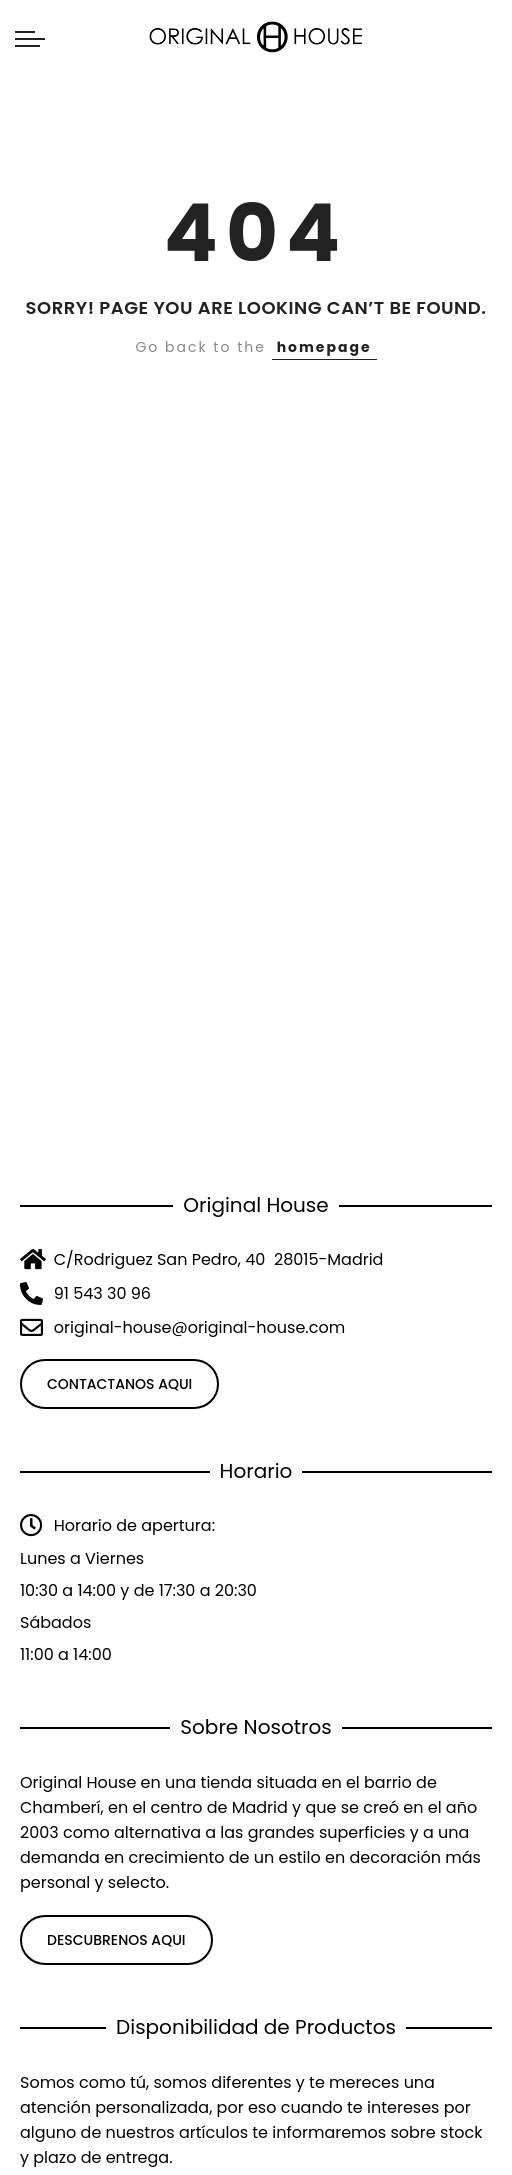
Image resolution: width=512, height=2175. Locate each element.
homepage (324, 347)
